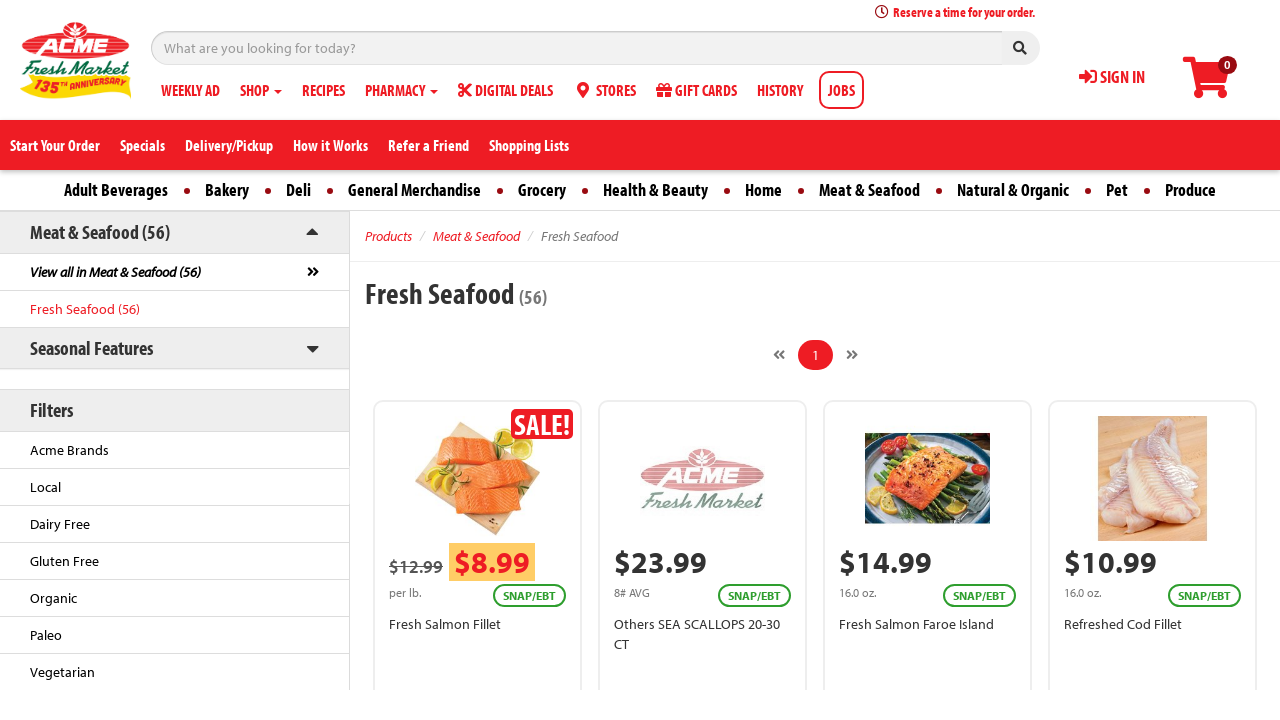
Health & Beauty (655, 189)
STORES (604, 90)
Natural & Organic (1013, 189)
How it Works (330, 145)
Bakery (227, 189)
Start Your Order (55, 145)
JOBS (841, 90)
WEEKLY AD (190, 90)
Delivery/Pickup (229, 145)
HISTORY (780, 90)
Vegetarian (62, 672)
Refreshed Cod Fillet (1123, 624)
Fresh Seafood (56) (85, 309)
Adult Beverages (116, 189)
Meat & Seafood (869, 189)
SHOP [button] (261, 90)
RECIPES (323, 90)
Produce (1190, 189)
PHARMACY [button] (401, 90)
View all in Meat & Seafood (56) (115, 272)
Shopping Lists (529, 145)
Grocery (542, 189)
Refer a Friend (428, 145)
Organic (53, 598)
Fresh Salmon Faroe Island (916, 624)
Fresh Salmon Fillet (445, 624)
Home (763, 189)
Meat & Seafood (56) (100, 231)
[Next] (852, 355)
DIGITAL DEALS (505, 90)
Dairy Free (60, 524)
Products (388, 236)
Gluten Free (64, 561)
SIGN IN (1112, 76)
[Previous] (779, 355)
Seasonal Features (91, 347)
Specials (142, 145)
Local (45, 487)
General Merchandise (414, 189)
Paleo (46, 635)
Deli (298, 189)
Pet (1117, 189)
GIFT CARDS (696, 90)
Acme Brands (69, 450)
